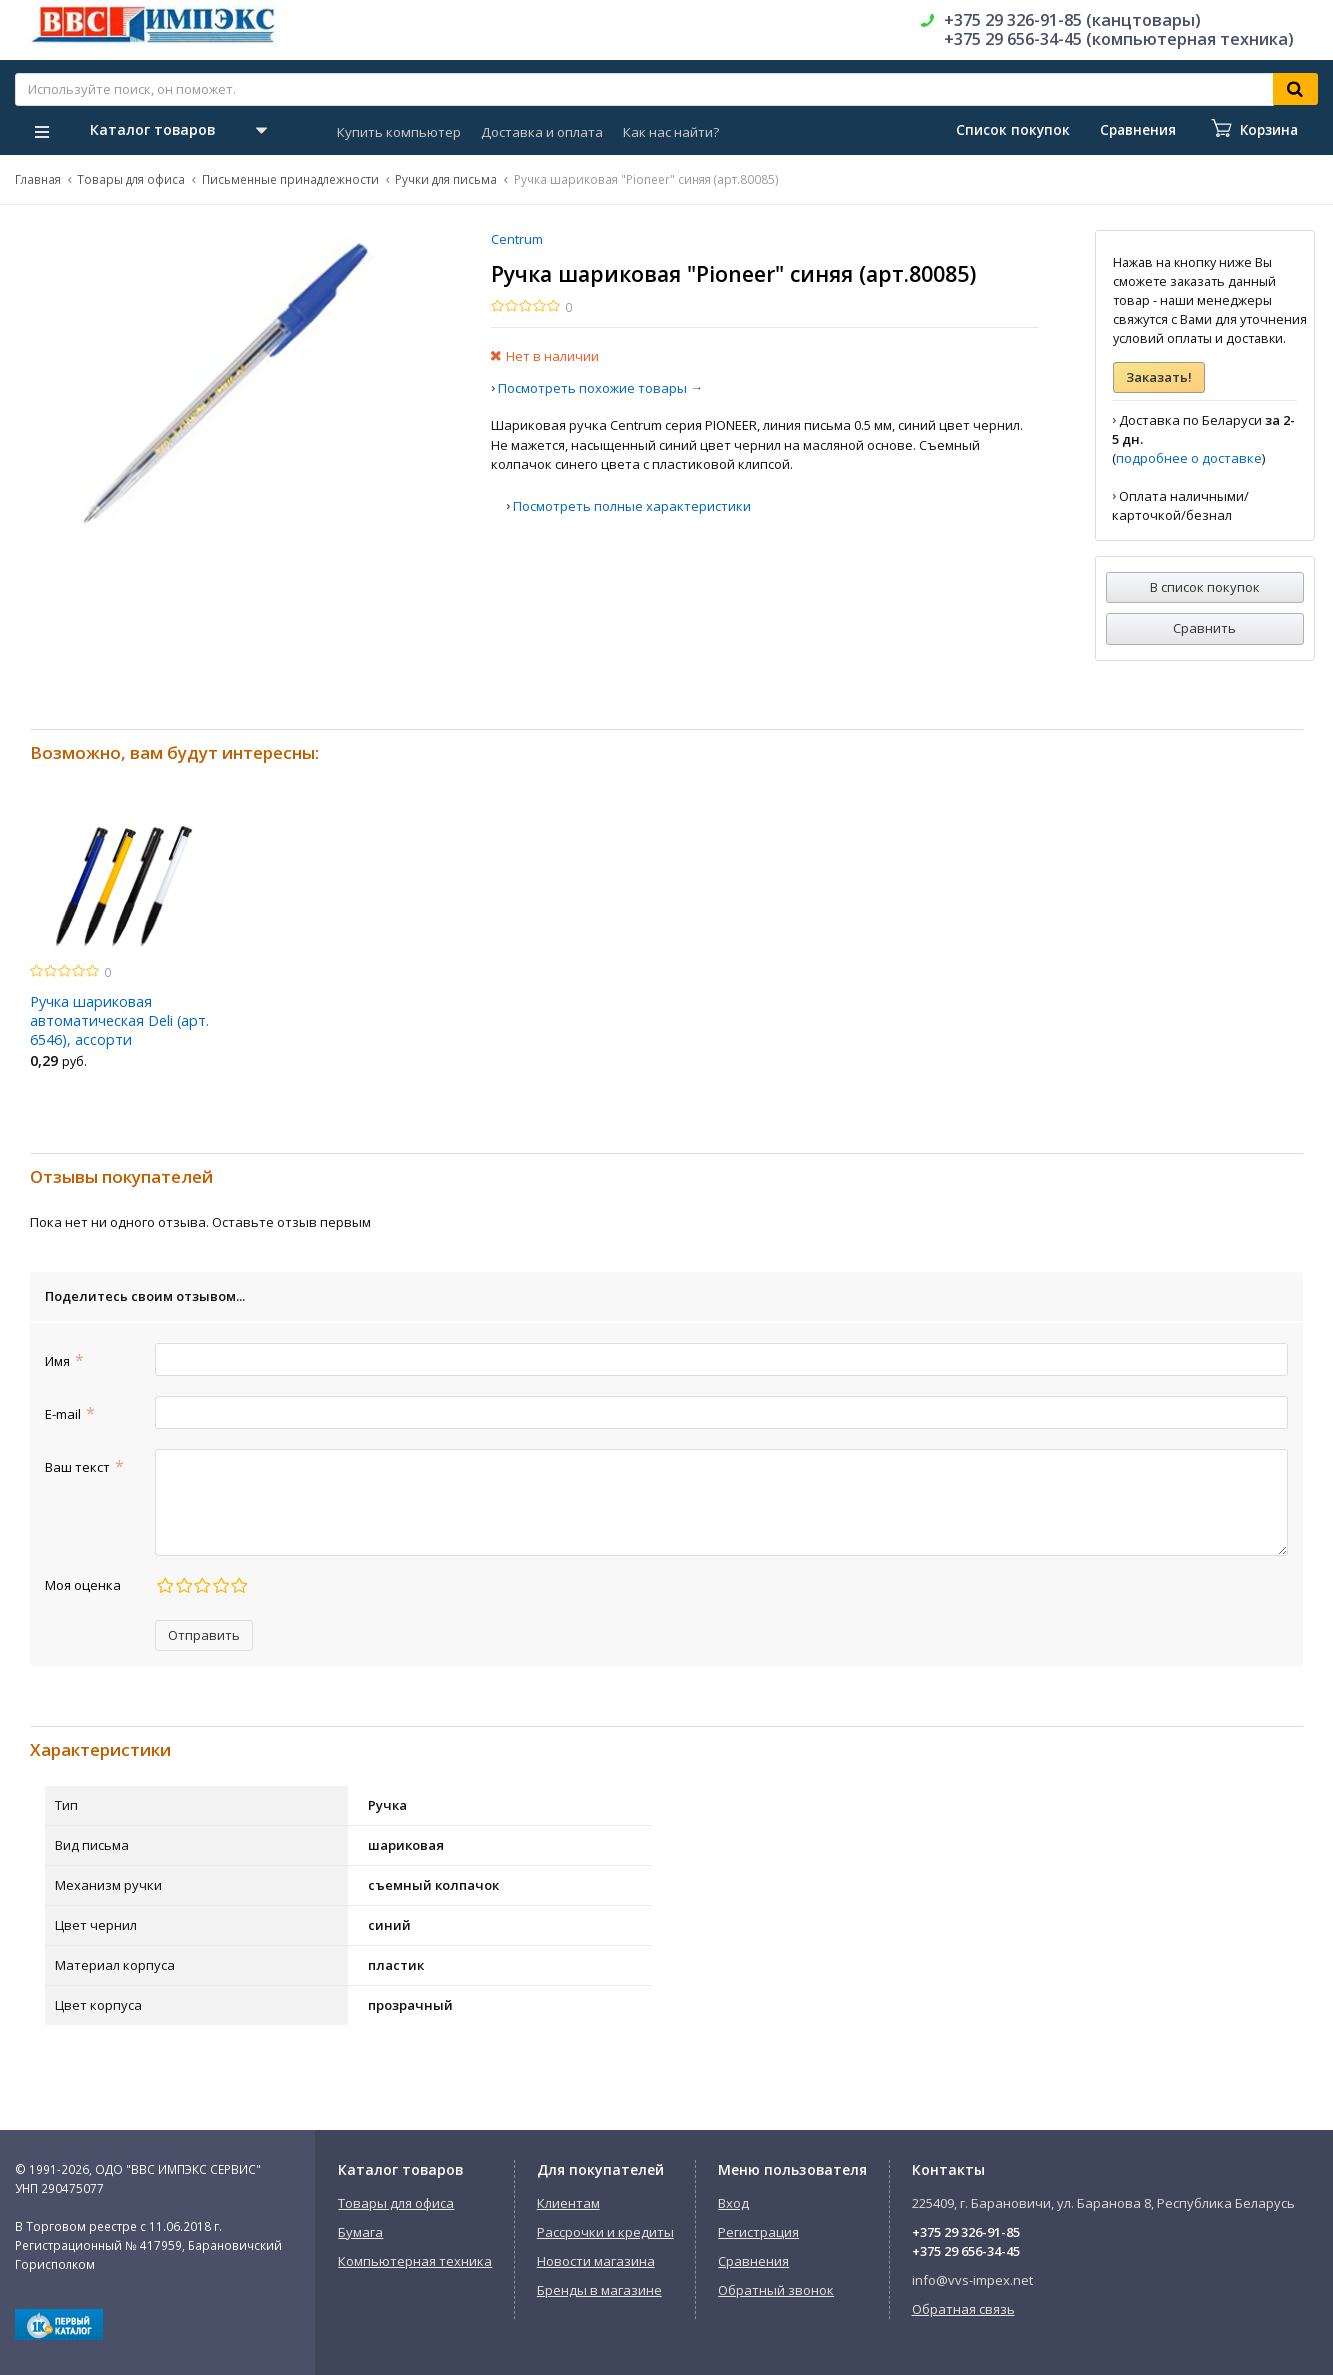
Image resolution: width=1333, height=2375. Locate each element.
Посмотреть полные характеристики (632, 506)
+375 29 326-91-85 (966, 2232)
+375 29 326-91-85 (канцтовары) (1072, 20)
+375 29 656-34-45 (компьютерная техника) (1119, 39)
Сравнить (1204, 628)
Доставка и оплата (542, 132)
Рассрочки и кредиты (605, 2232)
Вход (733, 2203)
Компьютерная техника (415, 2261)
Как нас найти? (671, 132)
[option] (124, 946)
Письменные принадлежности (290, 179)
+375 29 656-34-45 (966, 2251)
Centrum (517, 239)
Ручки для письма (446, 179)
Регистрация (758, 2232)
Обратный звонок (776, 2290)
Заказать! (1159, 377)
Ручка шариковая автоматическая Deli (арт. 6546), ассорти (119, 1020)
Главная (38, 179)
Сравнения (753, 2261)
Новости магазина (596, 2261)
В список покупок (1205, 587)
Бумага (360, 2232)
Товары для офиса (131, 179)
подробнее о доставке (1189, 458)
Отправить (204, 1635)
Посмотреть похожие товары (592, 388)
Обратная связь (963, 2309)
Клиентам (568, 2203)
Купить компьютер (399, 132)
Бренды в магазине (599, 2290)
